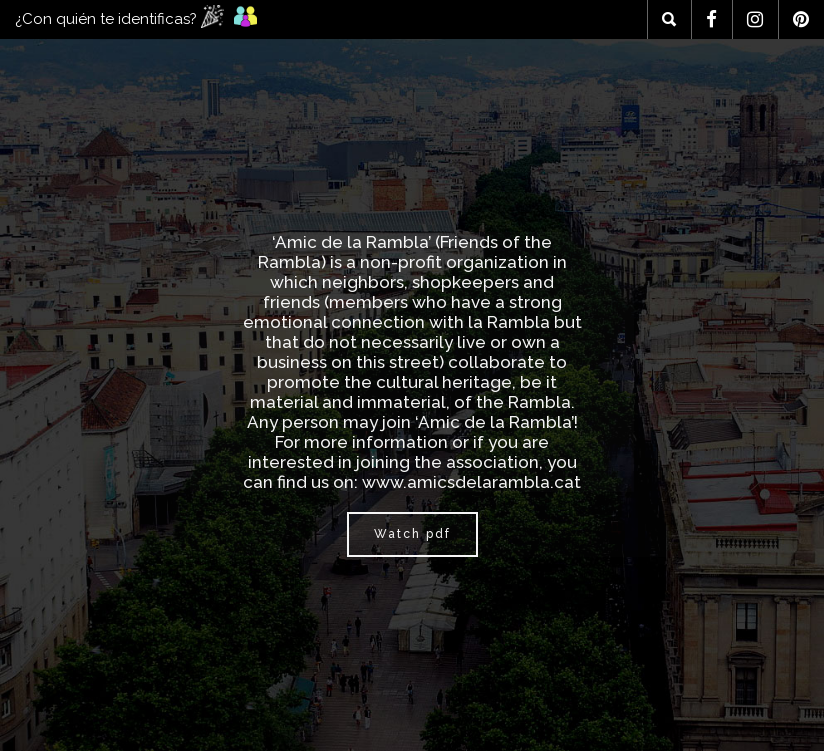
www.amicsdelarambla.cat (471, 482)
